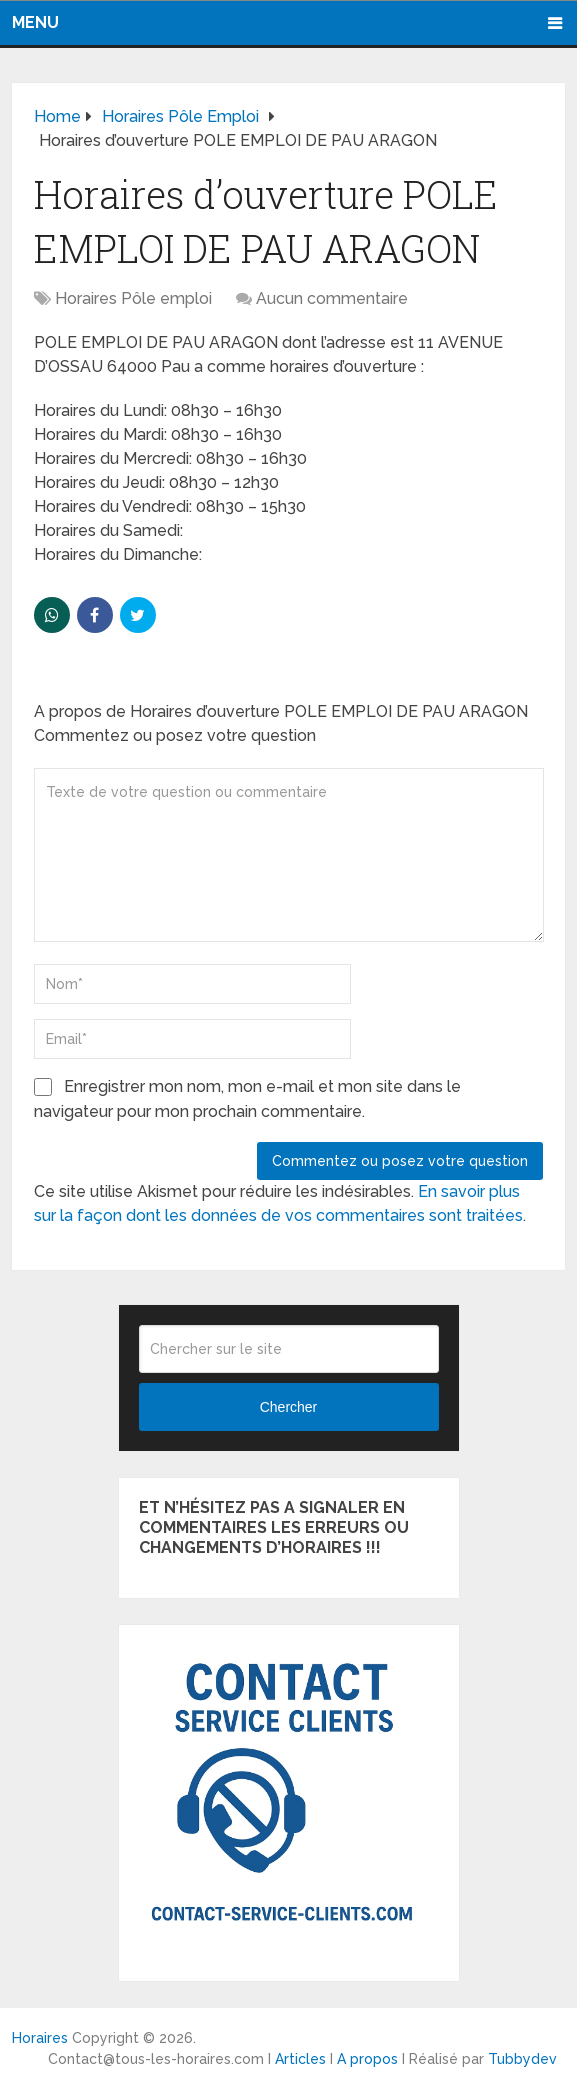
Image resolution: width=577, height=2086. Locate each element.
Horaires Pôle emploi (133, 296)
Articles (300, 2058)
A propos (367, 2058)
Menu (35, 21)
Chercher (289, 1406)
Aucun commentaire (332, 296)
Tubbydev (522, 2058)
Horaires (40, 2037)
